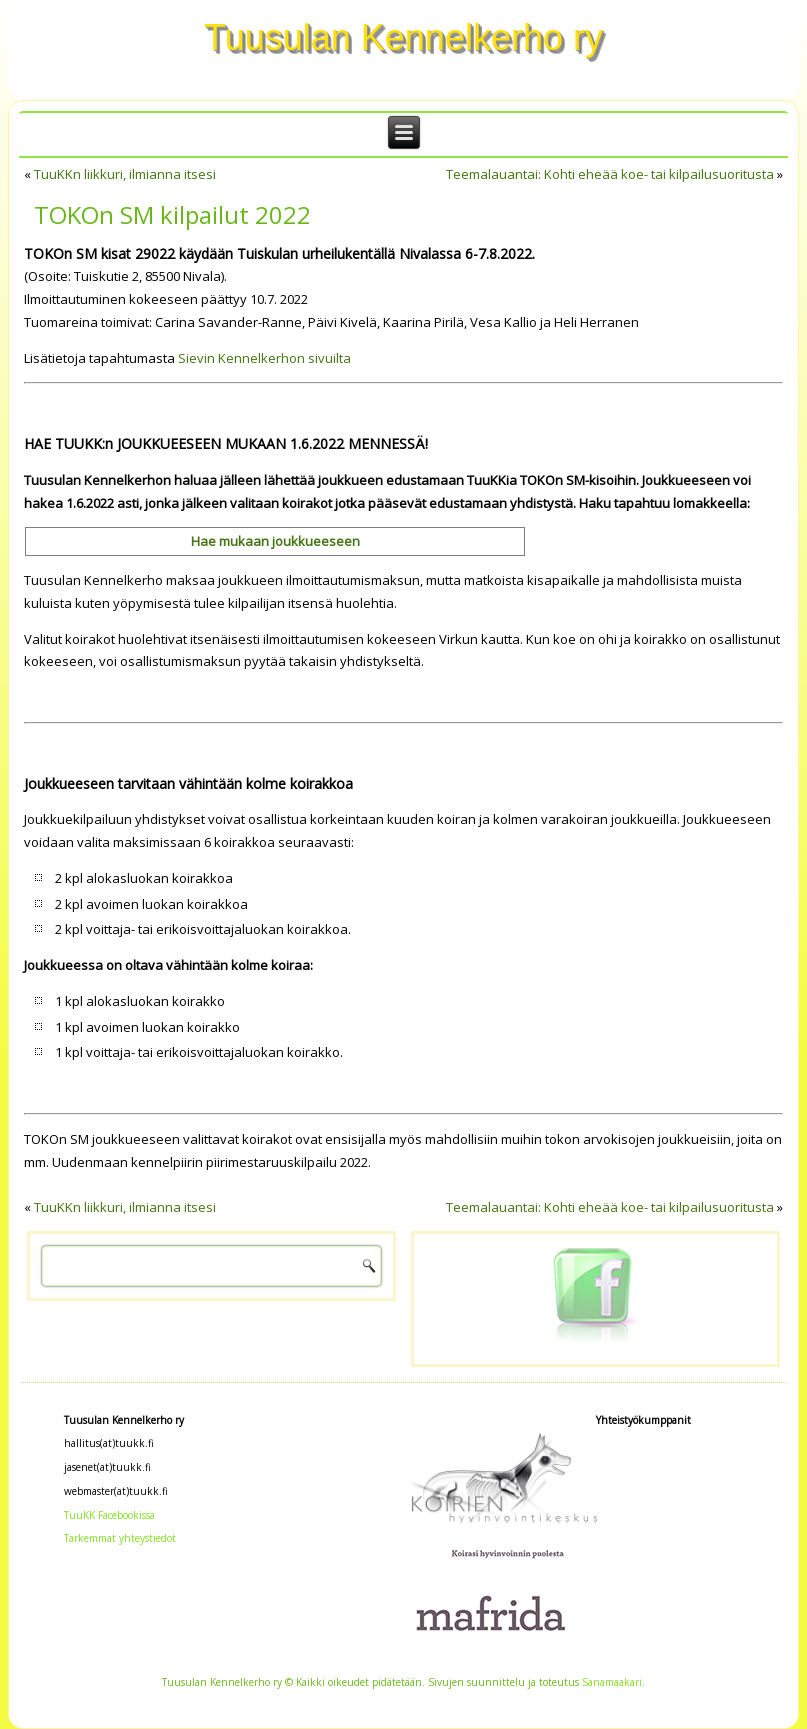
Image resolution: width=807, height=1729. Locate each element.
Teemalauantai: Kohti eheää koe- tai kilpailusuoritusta (610, 174)
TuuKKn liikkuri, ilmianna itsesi (125, 174)
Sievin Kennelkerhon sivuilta (264, 358)
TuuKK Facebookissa (109, 1515)
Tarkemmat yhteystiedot (120, 1538)
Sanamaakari (612, 1682)
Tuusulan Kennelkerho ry (403, 37)
